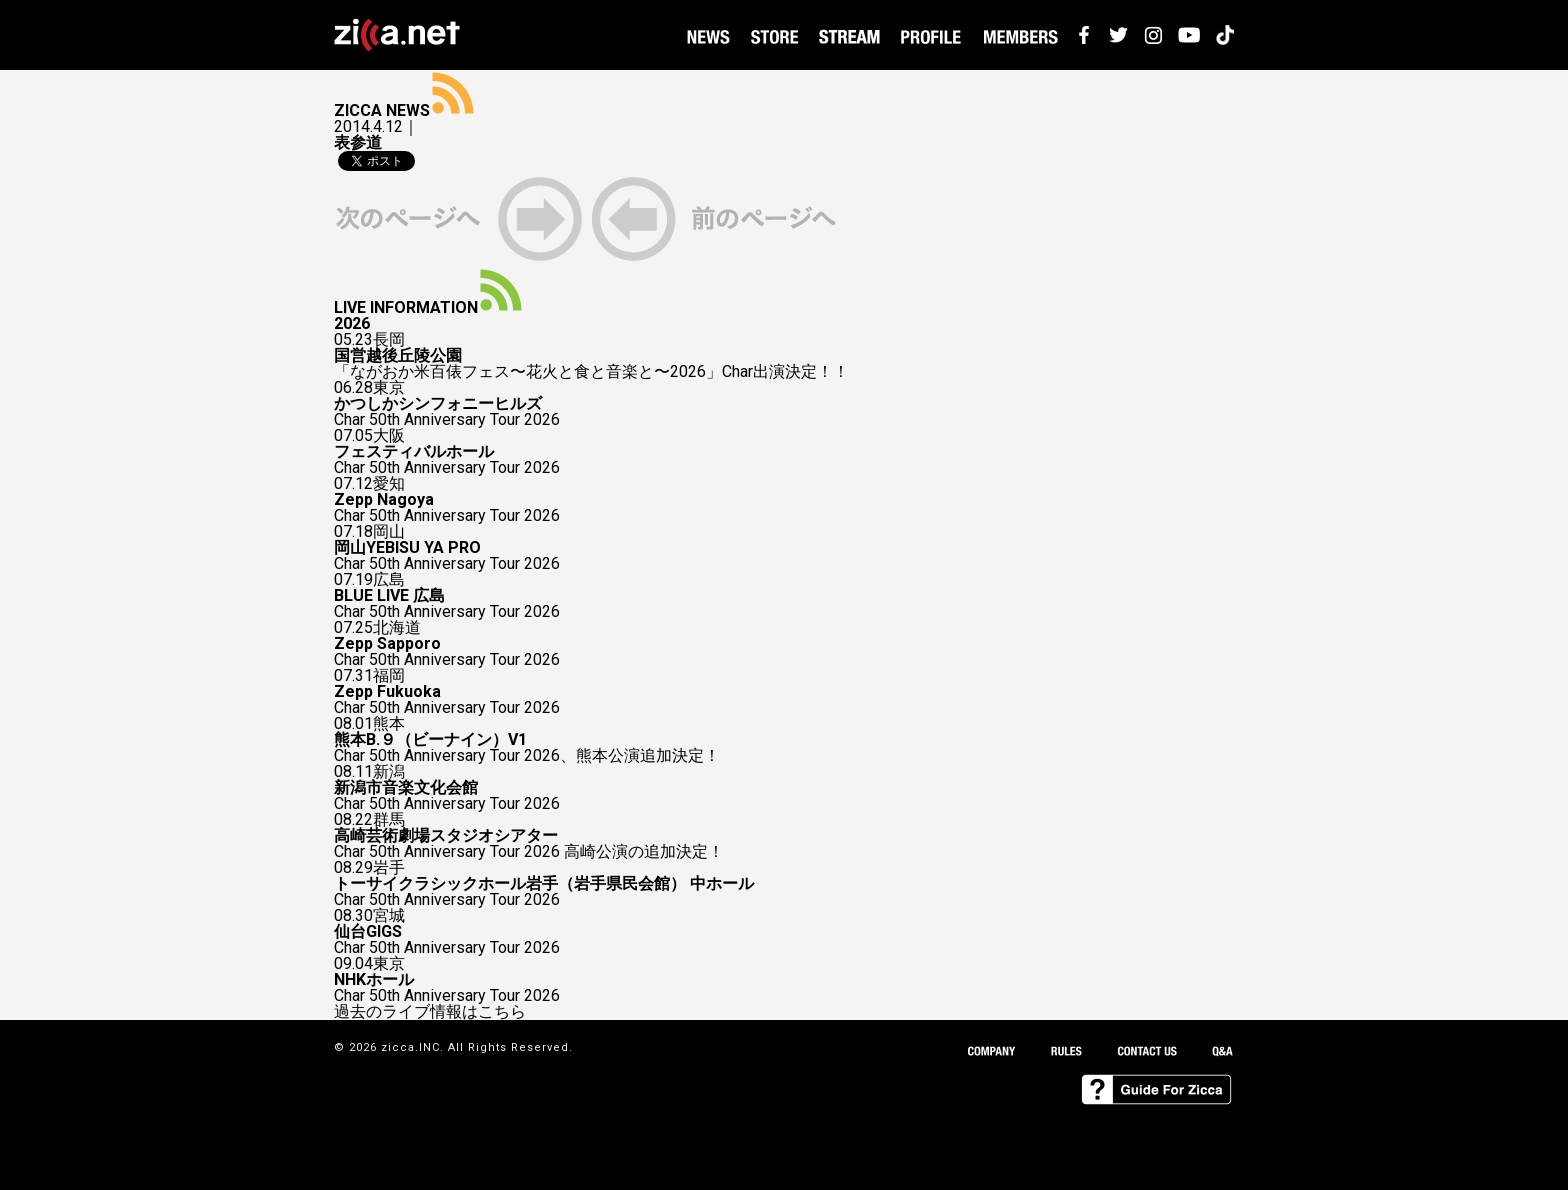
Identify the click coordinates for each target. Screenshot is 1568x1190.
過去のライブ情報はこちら (430, 1012)
